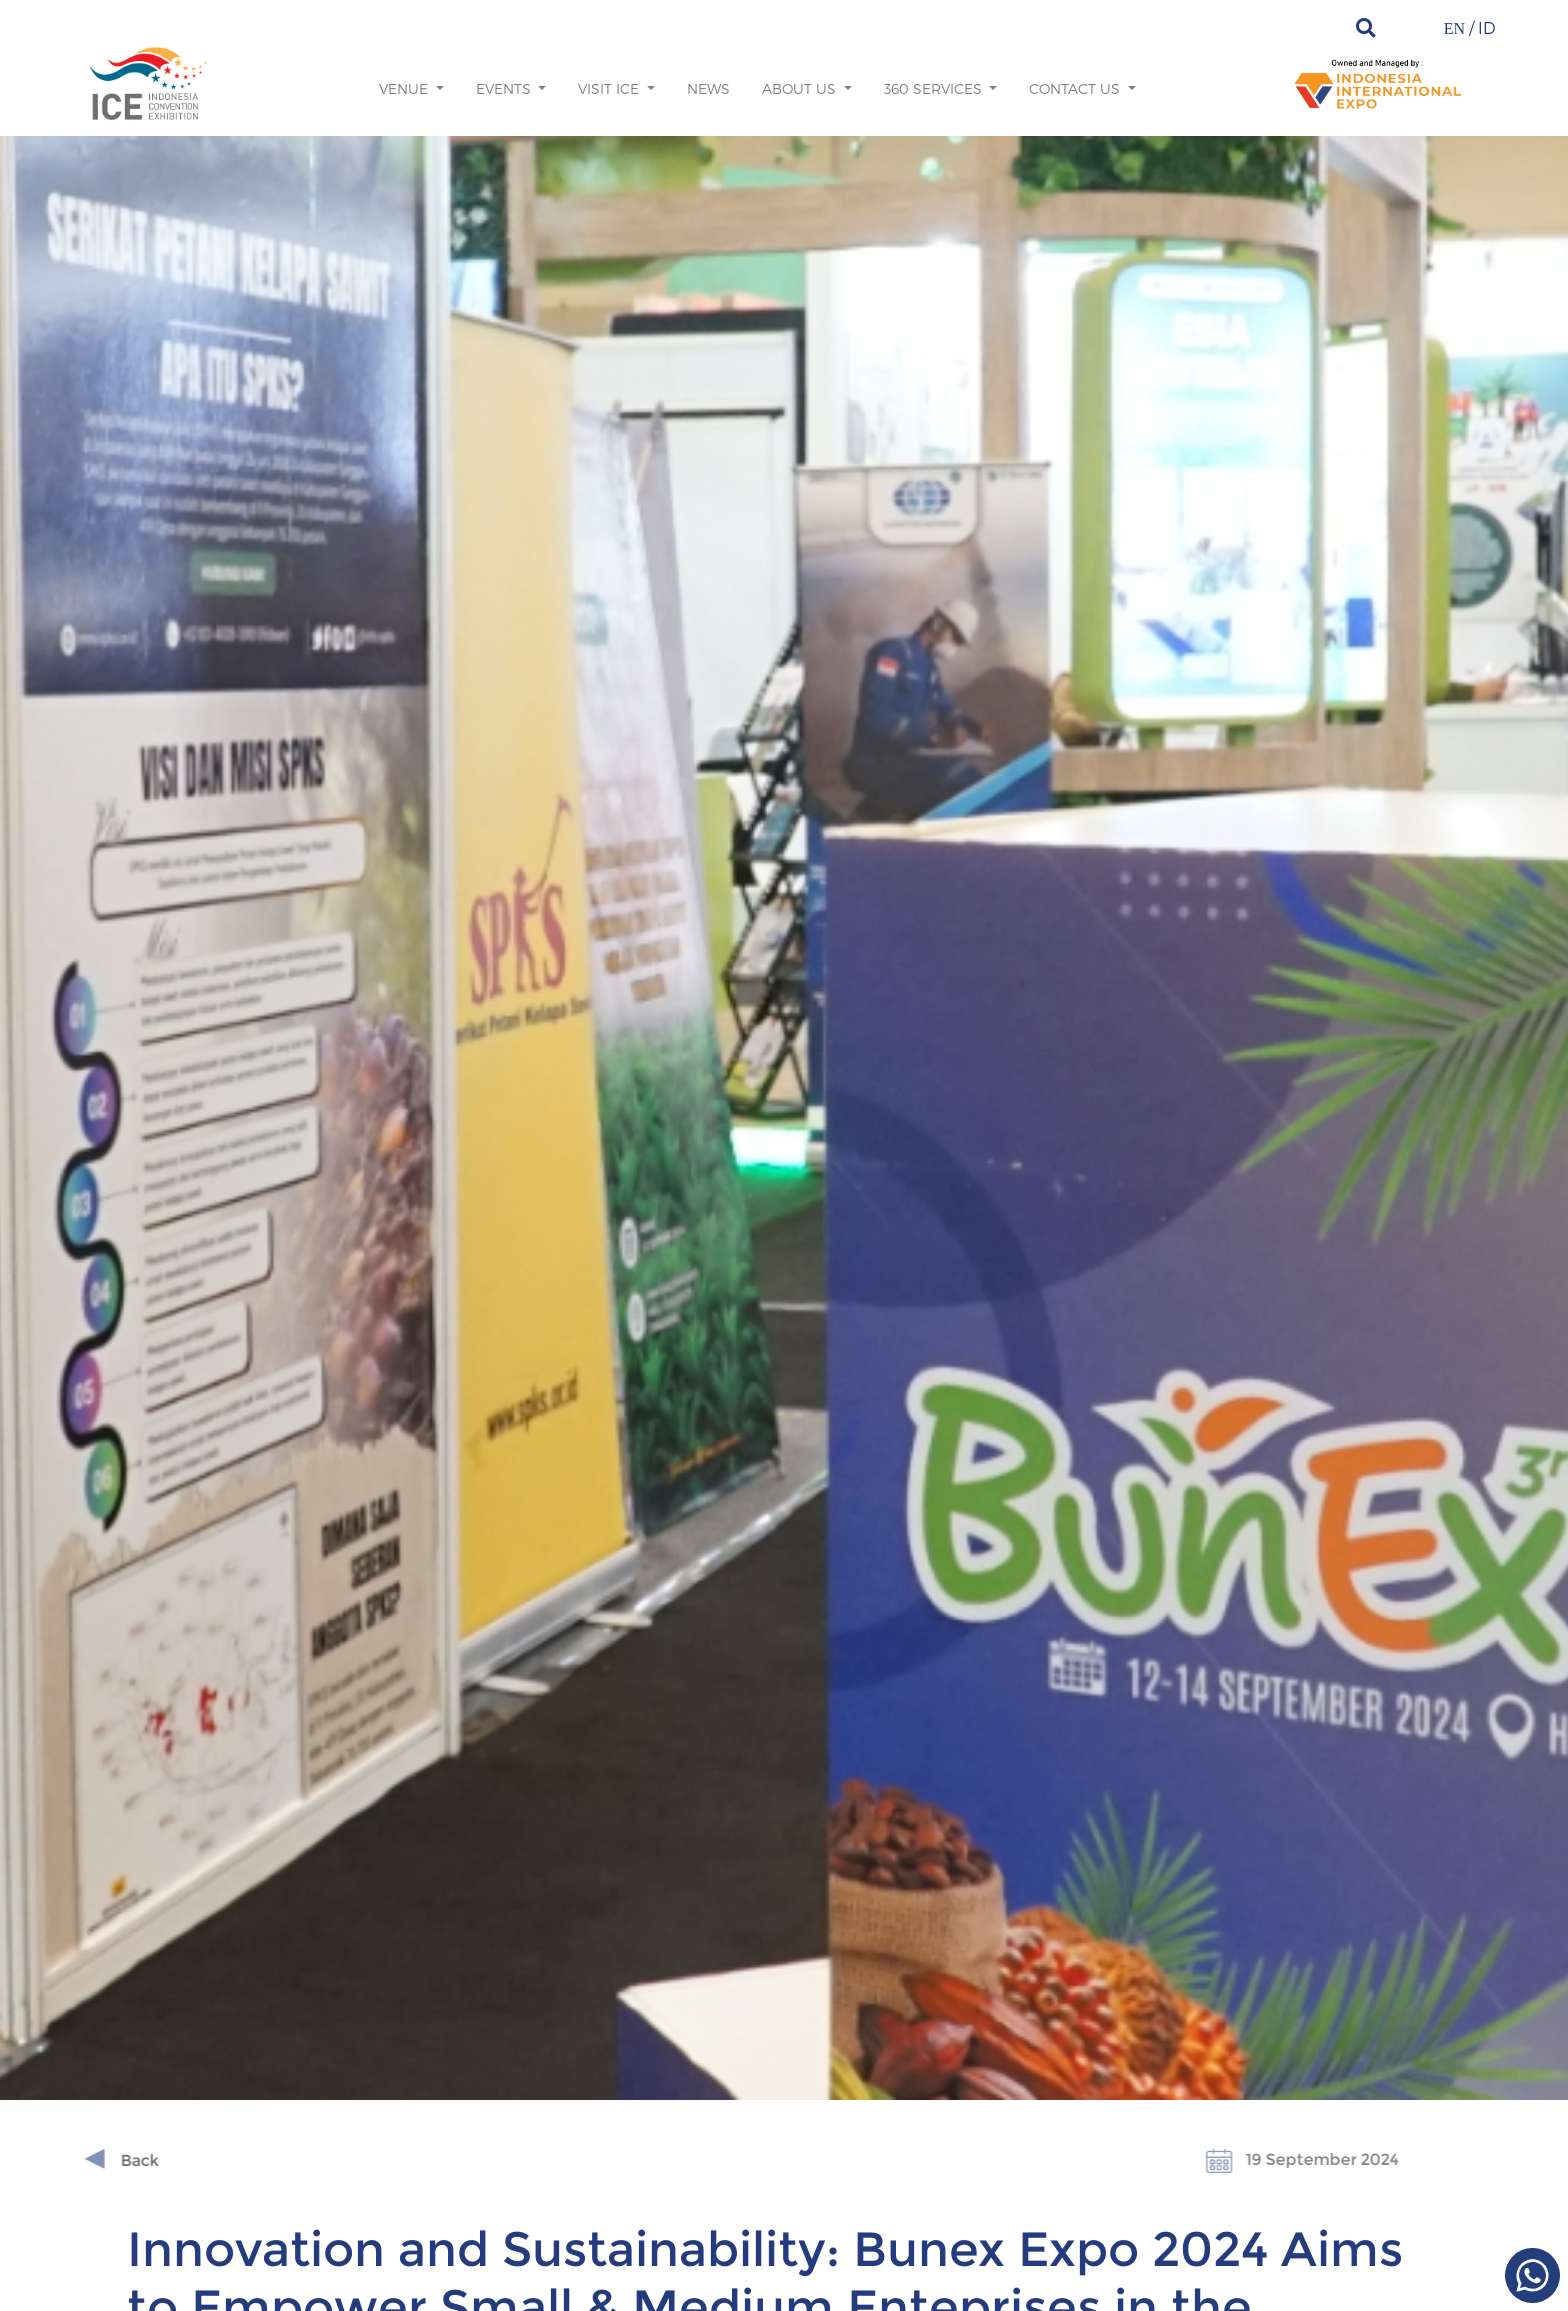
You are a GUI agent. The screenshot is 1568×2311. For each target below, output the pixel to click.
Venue (405, 88)
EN (1454, 28)
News (708, 88)
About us (801, 88)
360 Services (935, 88)
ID (1487, 27)
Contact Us (1076, 88)
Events (505, 88)
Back (95, 2160)
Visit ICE (610, 88)
